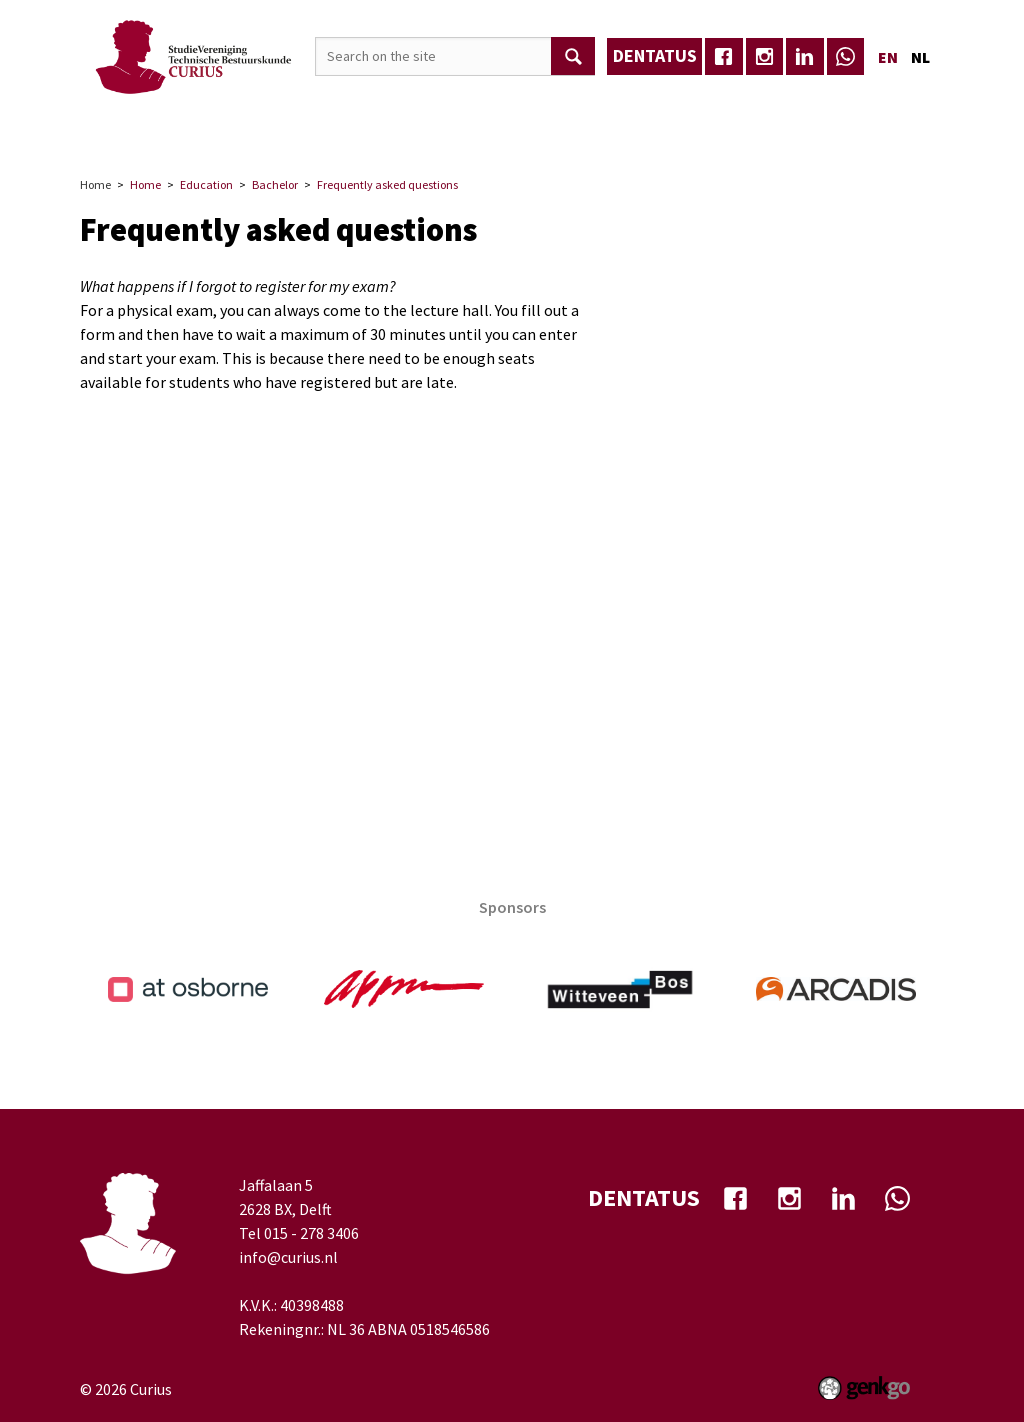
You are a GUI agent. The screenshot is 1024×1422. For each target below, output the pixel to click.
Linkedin (805, 57)
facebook (724, 57)
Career (446, 136)
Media (626, 136)
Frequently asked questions (387, 184)
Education (537, 136)
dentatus (655, 55)
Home (188, 137)
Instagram (765, 57)
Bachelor (275, 184)
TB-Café (707, 136)
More (893, 136)
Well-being (805, 136)
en (888, 57)
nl (920, 57)
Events (367, 136)
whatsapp (846, 57)
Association (270, 136)
